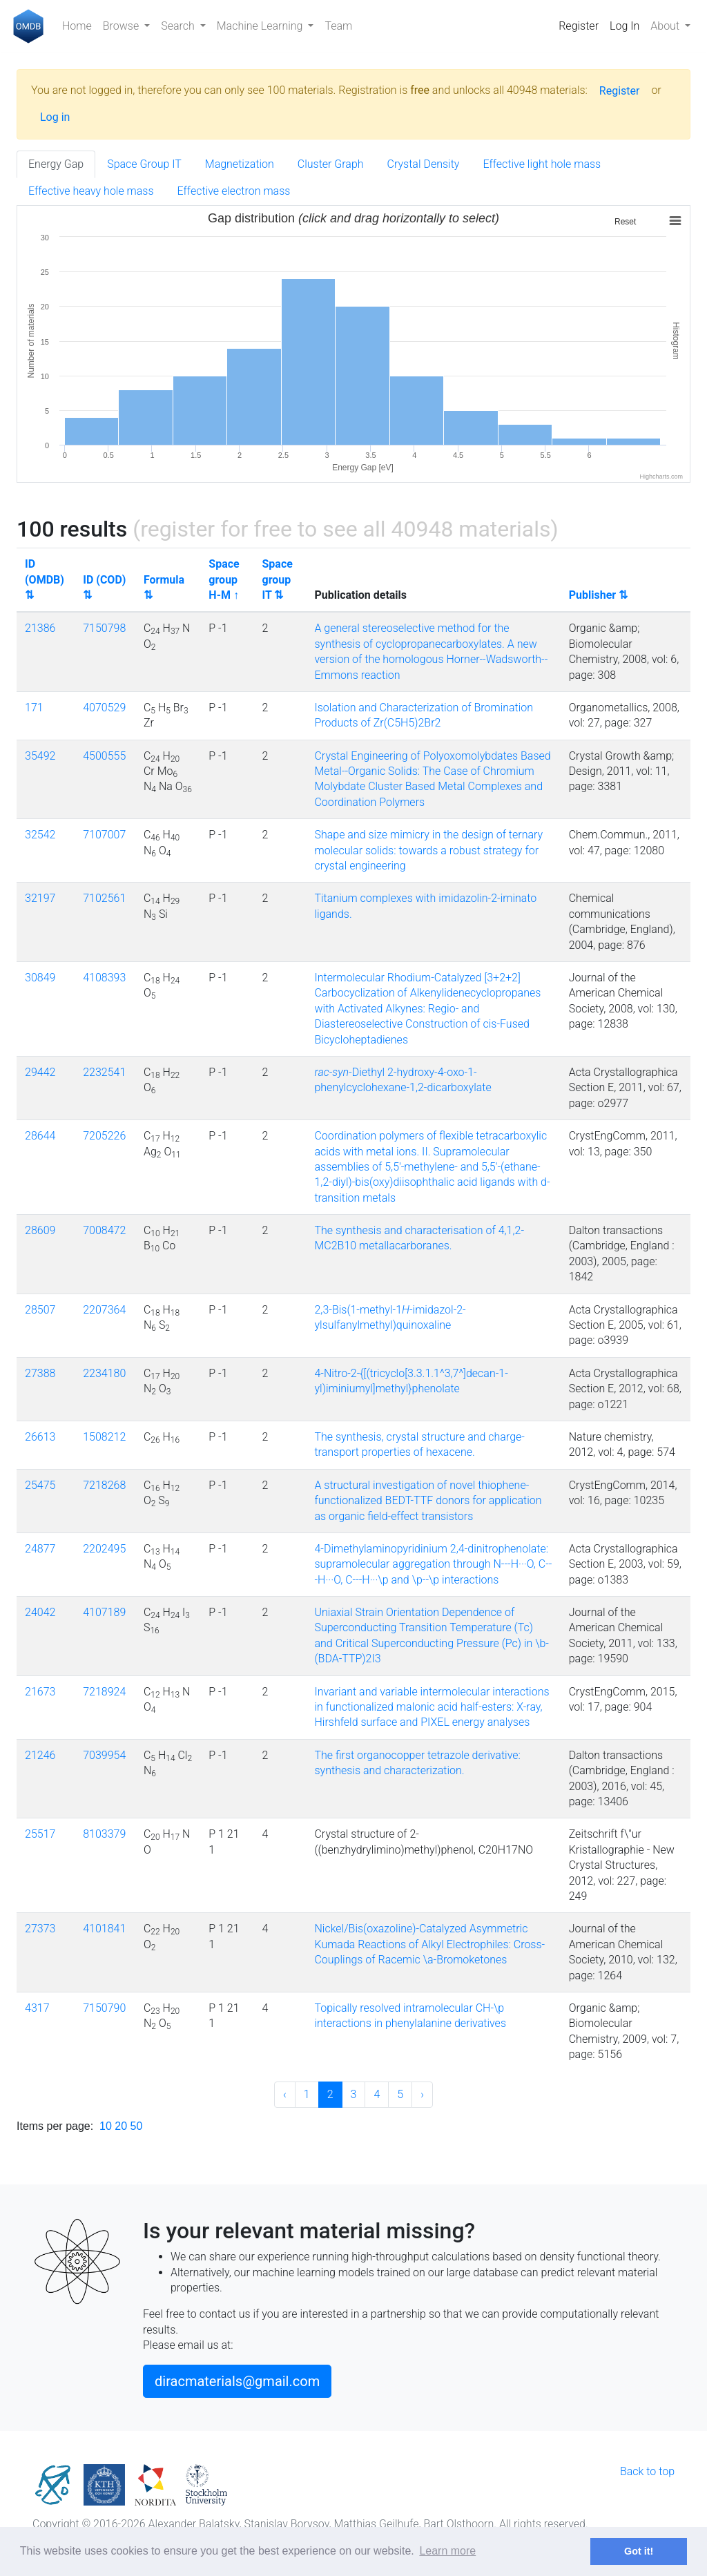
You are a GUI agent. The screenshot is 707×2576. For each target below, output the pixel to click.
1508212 (104, 1436)
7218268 (104, 1485)
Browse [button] (122, 25)
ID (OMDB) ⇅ (44, 579)
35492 (40, 755)
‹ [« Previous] (285, 2094)
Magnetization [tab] (239, 164)
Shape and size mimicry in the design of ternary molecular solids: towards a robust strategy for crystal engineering (428, 850)
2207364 (104, 1309)
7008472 (104, 1230)
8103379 (104, 1833)
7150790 (104, 2008)
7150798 (104, 628)
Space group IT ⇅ (277, 579)
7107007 (104, 834)
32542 (40, 834)
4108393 (104, 977)
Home (77, 25)
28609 (40, 1230)
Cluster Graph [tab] (331, 164)
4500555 (104, 755)
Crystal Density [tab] (423, 164)
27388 (40, 1373)
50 (136, 2126)
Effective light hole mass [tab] (542, 164)
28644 (40, 1135)
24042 (40, 1612)
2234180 (104, 1373)
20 (121, 2126)
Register (579, 25)
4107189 (104, 1612)
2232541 (104, 1072)
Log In (624, 25)
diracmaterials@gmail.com (237, 2381)
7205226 (104, 1135)
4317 (37, 2008)
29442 (40, 1072)
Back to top (647, 2471)
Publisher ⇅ (598, 595)
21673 (40, 1691)
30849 (40, 977)
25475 (40, 1485)
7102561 (104, 898)
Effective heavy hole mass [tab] (91, 191)
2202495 (104, 1548)
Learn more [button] (447, 2551)
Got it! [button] (638, 2551)
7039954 (104, 1755)
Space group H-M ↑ (224, 579)
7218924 (104, 1691)
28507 (40, 1309)
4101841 (104, 1928)
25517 (40, 1833)
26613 (40, 1436)
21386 (40, 628)
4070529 (104, 707)
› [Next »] (422, 2094)
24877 (40, 1548)
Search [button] (179, 25)
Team (338, 25)
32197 (40, 898)
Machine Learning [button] (261, 25)
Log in (55, 117)
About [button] (666, 25)
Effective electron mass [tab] (234, 191)
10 (105, 2126)
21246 (40, 1755)
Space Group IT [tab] (144, 164)
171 (34, 707)
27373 (40, 1928)
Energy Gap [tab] (56, 164)
